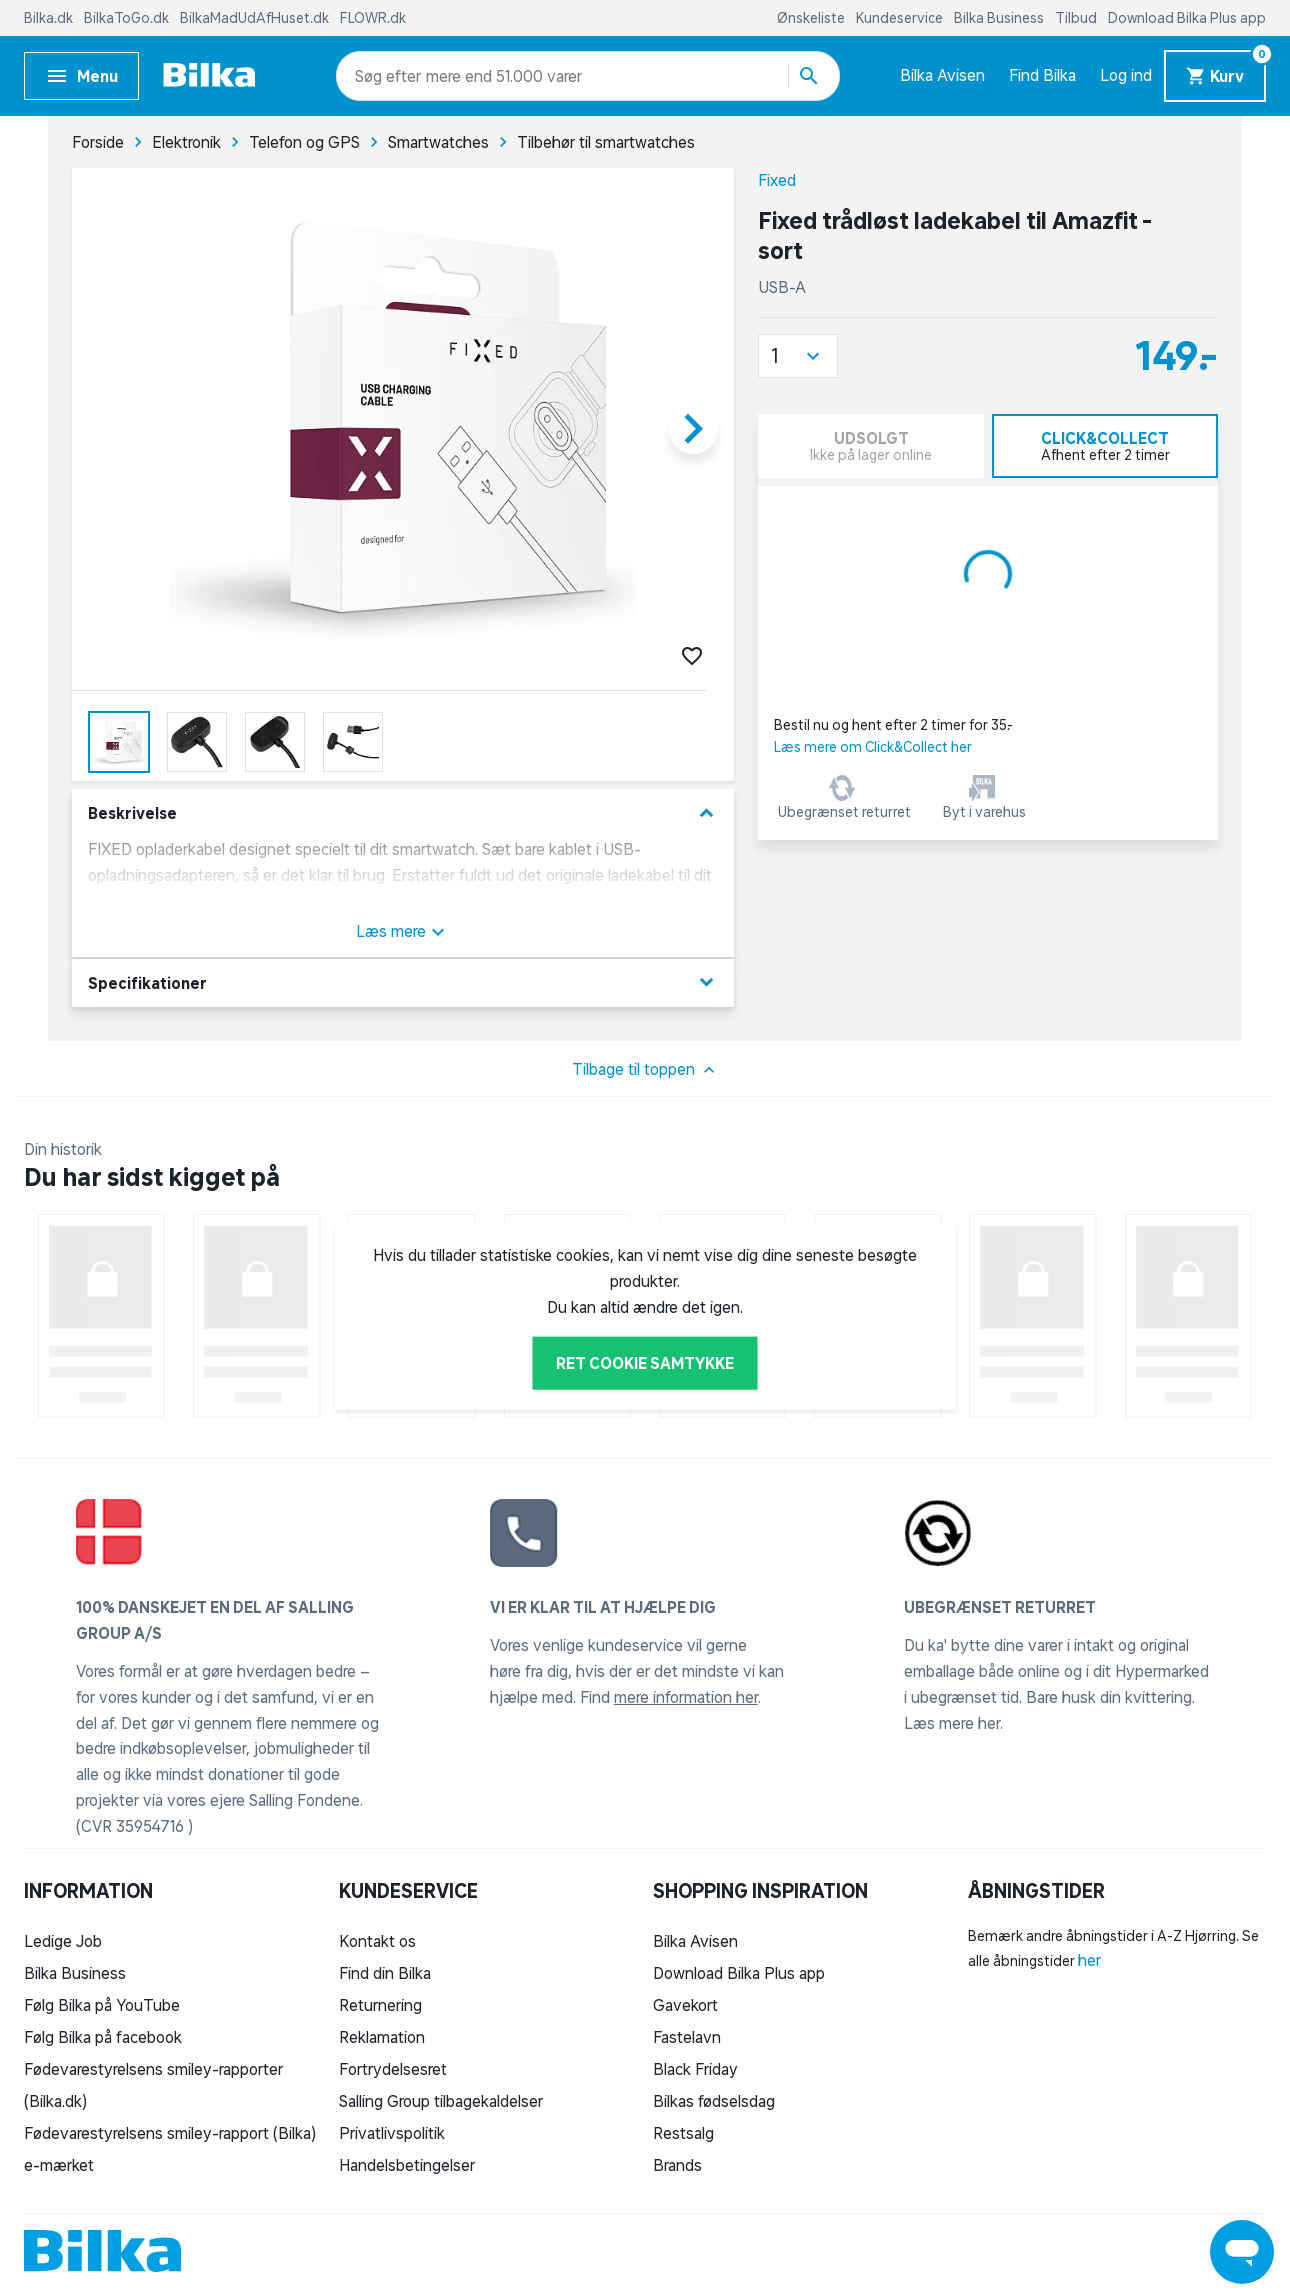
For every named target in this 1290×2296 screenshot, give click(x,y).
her (1089, 1960)
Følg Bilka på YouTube (102, 2005)
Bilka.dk (50, 18)
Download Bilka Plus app (1187, 18)
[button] (798, 356)
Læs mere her (952, 1723)
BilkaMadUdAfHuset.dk (256, 18)
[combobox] (390, 76)
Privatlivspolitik (392, 2133)
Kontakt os (377, 1941)
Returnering (380, 2005)
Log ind (1126, 75)
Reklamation (382, 2037)
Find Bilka (1042, 75)
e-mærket (59, 2165)
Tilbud (1077, 18)
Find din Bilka (385, 1973)
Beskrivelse (403, 813)
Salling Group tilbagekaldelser (441, 2101)
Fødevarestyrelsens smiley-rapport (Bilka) (170, 2133)
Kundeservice (901, 18)
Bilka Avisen (942, 75)
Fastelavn (687, 2037)
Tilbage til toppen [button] (645, 1070)
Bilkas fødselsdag (714, 2101)
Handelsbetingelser (407, 2165)
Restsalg (683, 2133)
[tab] (1105, 446)
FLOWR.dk (373, 18)
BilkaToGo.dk (128, 18)
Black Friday (695, 2069)
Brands (677, 2165)
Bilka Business (1000, 18)
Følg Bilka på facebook (103, 2037)
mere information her (686, 1697)
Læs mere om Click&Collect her (873, 747)
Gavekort (685, 2005)
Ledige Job (63, 1941)
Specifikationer (403, 982)
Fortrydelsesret (393, 2069)
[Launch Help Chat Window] (1242, 2252)
